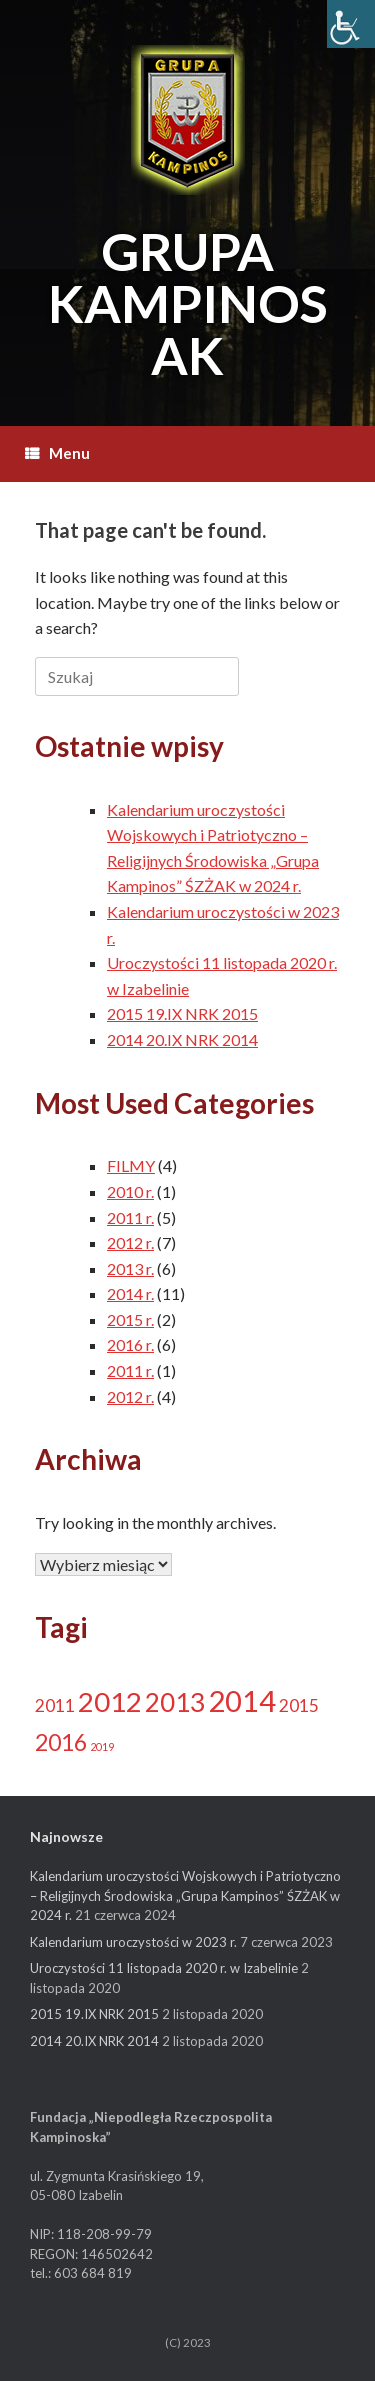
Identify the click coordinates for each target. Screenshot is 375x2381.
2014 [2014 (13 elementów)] (242, 1700)
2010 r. (130, 1191)
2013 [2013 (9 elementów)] (175, 1702)
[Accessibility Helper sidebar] (351, 24)
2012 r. (130, 1242)
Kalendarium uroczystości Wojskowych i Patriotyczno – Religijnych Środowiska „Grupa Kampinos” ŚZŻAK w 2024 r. (185, 1895)
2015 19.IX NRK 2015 (182, 1013)
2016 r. (130, 1344)
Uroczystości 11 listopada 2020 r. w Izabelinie (164, 1968)
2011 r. (130, 1217)
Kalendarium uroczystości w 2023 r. (133, 1942)
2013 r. (130, 1268)
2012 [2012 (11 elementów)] (110, 1701)
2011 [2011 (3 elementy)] (55, 1705)
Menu (57, 453)
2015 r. (130, 1319)
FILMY (131, 1165)
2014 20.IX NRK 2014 (182, 1039)
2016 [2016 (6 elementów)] (61, 1742)
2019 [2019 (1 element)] (102, 1746)
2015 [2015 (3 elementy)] (299, 1705)
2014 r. (130, 1293)
